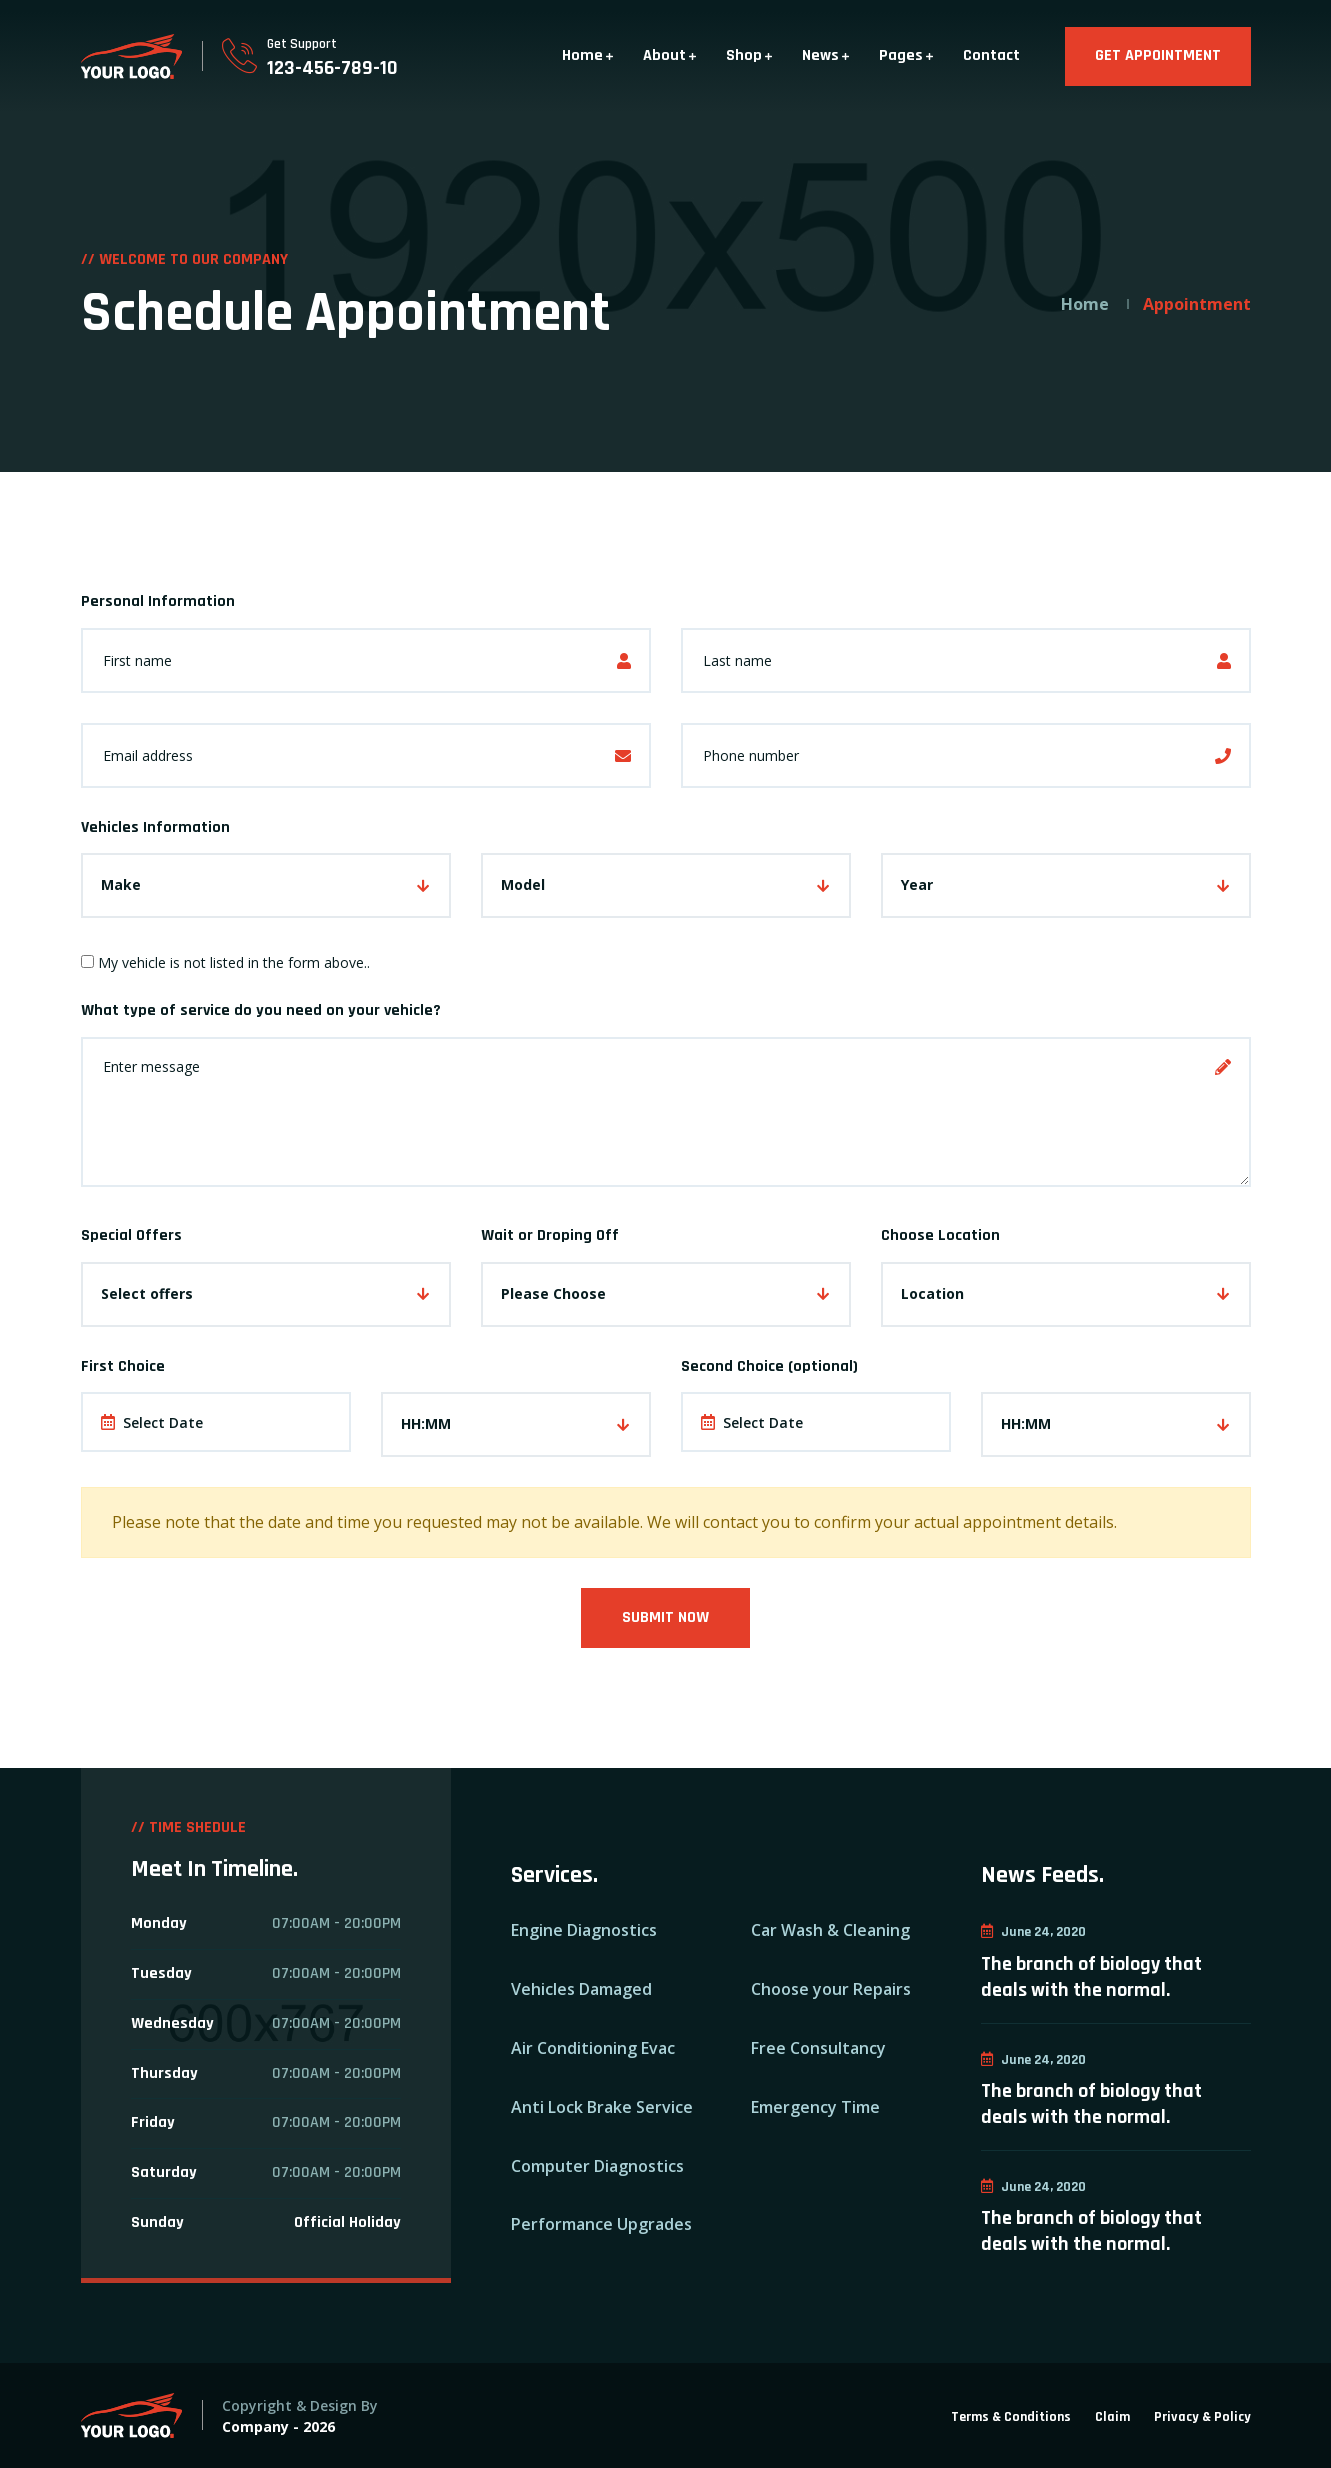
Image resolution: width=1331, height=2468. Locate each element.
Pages (901, 55)
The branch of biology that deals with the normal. (1091, 1977)
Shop (744, 55)
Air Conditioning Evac (593, 2048)
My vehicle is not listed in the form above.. (225, 962)
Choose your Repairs (831, 1989)
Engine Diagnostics (584, 1930)
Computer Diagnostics (597, 2166)
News (820, 55)
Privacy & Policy (1202, 2417)
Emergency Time (815, 2107)
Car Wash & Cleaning (830, 1930)
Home (582, 55)
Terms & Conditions (1011, 2417)
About (664, 55)
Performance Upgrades (601, 2224)
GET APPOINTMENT (1158, 55)
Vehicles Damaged (581, 1989)
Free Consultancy (818, 2048)
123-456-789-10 (332, 68)
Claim (1112, 2417)
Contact (991, 55)
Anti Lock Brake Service (602, 2107)
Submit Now (665, 1617)
